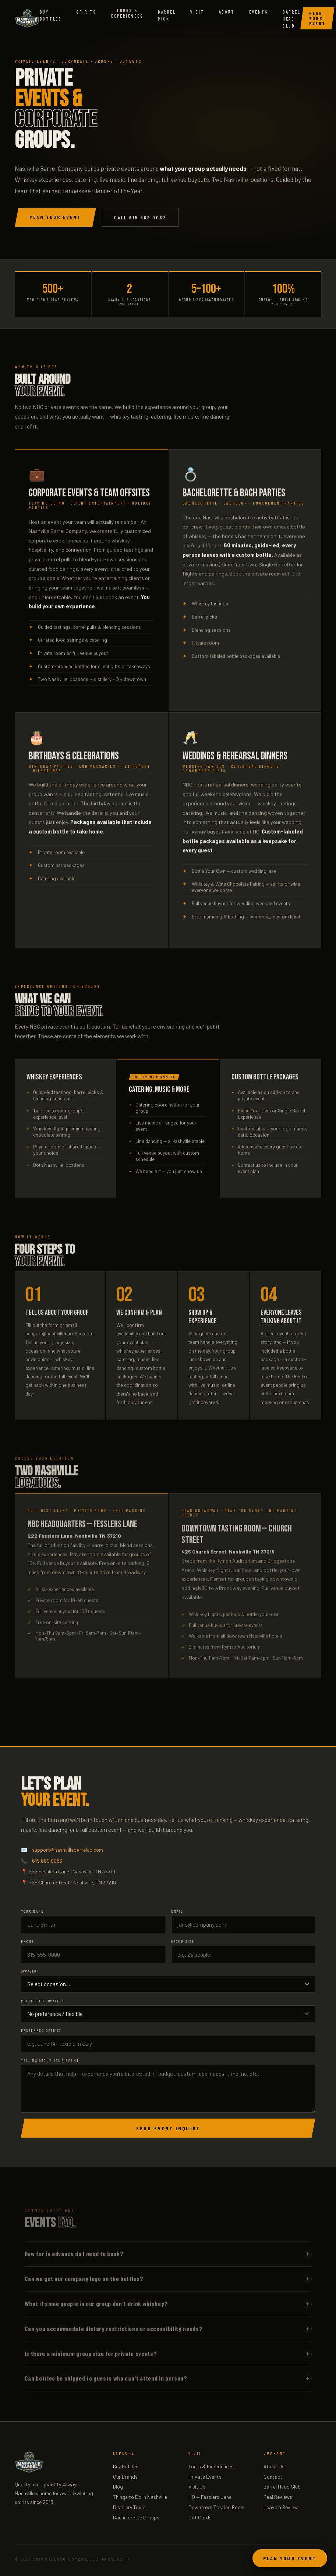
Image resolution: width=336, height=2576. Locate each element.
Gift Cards (200, 2517)
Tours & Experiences (211, 2466)
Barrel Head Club (291, 18)
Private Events (205, 2476)
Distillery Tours (129, 2507)
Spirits (86, 11)
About (226, 11)
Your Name (32, 1911)
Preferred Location (42, 2001)
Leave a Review (281, 2507)
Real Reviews (278, 2497)
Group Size (183, 1941)
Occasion (30, 1971)
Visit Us (196, 2486)
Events (258, 11)
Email (177, 1911)
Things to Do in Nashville (140, 2497)
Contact (273, 2476)
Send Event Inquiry (168, 2128)
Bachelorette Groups (136, 2517)
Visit (197, 11)
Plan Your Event (317, 18)
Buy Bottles (125, 2466)
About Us (274, 2466)
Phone (28, 1941)
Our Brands (125, 2476)
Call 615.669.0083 (140, 217)
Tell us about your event (50, 2060)
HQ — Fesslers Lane (209, 2497)
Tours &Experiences (127, 13)
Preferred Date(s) (41, 2030)
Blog (118, 2486)
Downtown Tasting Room (216, 2507)
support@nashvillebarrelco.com (67, 1850)
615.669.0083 (47, 1861)
